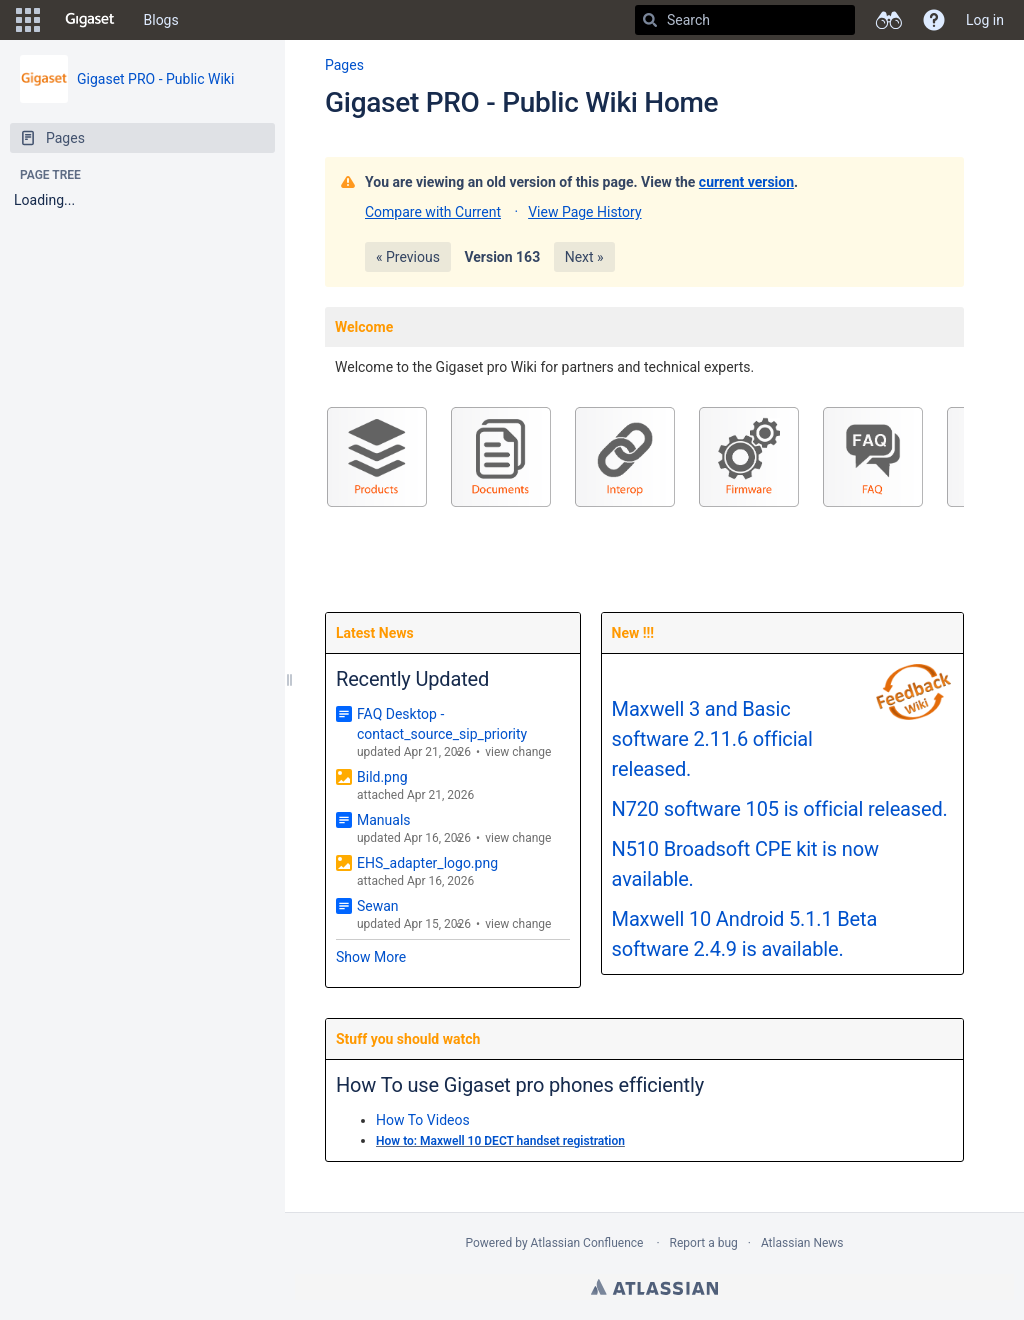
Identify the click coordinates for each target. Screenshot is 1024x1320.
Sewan (378, 906)
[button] (28, 20)
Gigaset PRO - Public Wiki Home (521, 102)
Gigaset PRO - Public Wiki (155, 79)
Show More (371, 957)
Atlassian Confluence (587, 1243)
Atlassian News (802, 1243)
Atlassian (654, 1287)
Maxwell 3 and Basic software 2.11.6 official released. (712, 739)
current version (746, 182)
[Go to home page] (90, 20)
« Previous (408, 257)
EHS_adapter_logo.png (427, 863)
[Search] (650, 20)
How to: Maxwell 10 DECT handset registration (500, 1141)
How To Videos (423, 1120)
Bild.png (382, 777)
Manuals (384, 820)
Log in (985, 20)
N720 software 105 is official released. (780, 809)
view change (518, 752)
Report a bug (704, 1243)
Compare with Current (433, 212)
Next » (584, 257)
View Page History (584, 212)
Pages (344, 65)
